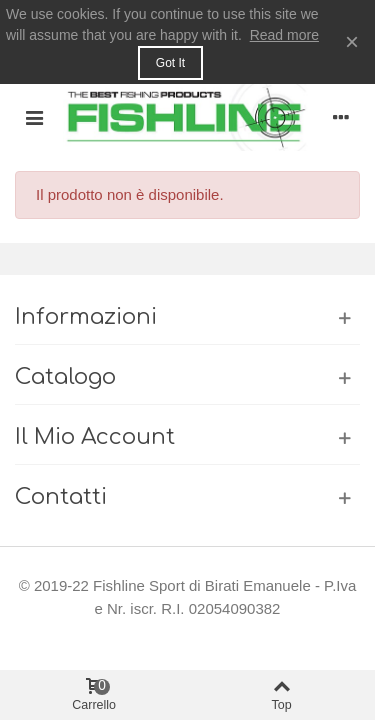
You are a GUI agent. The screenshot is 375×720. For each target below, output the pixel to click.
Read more (284, 35)
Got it (170, 63)
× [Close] (352, 41)
